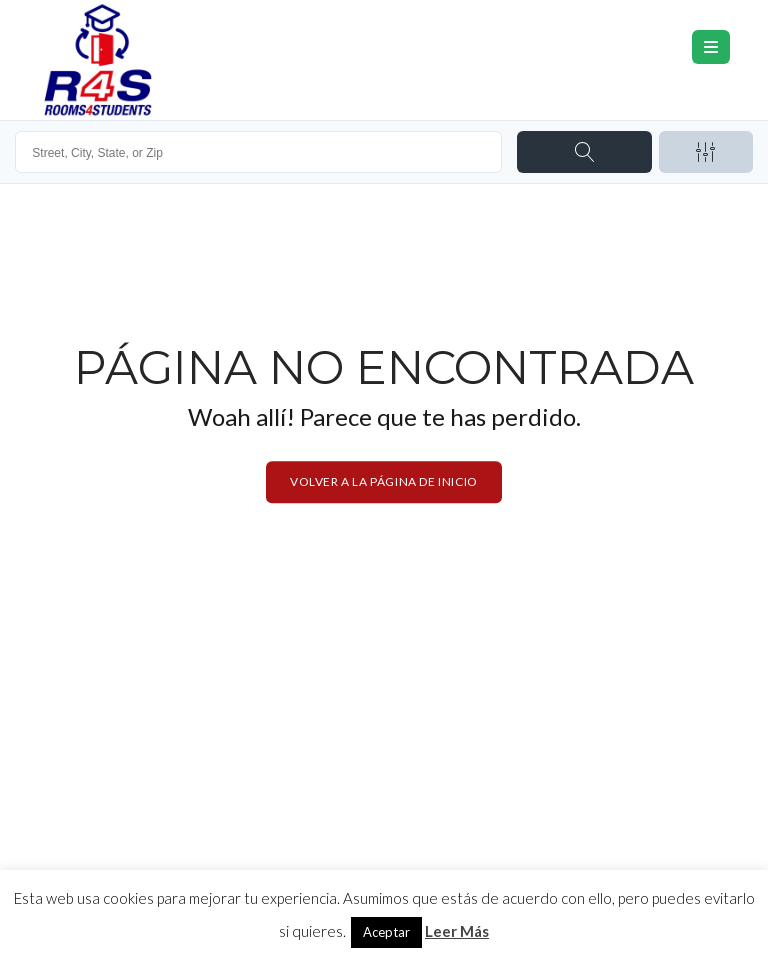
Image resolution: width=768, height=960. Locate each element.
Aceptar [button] (386, 932)
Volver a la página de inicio (384, 481)
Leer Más (457, 931)
